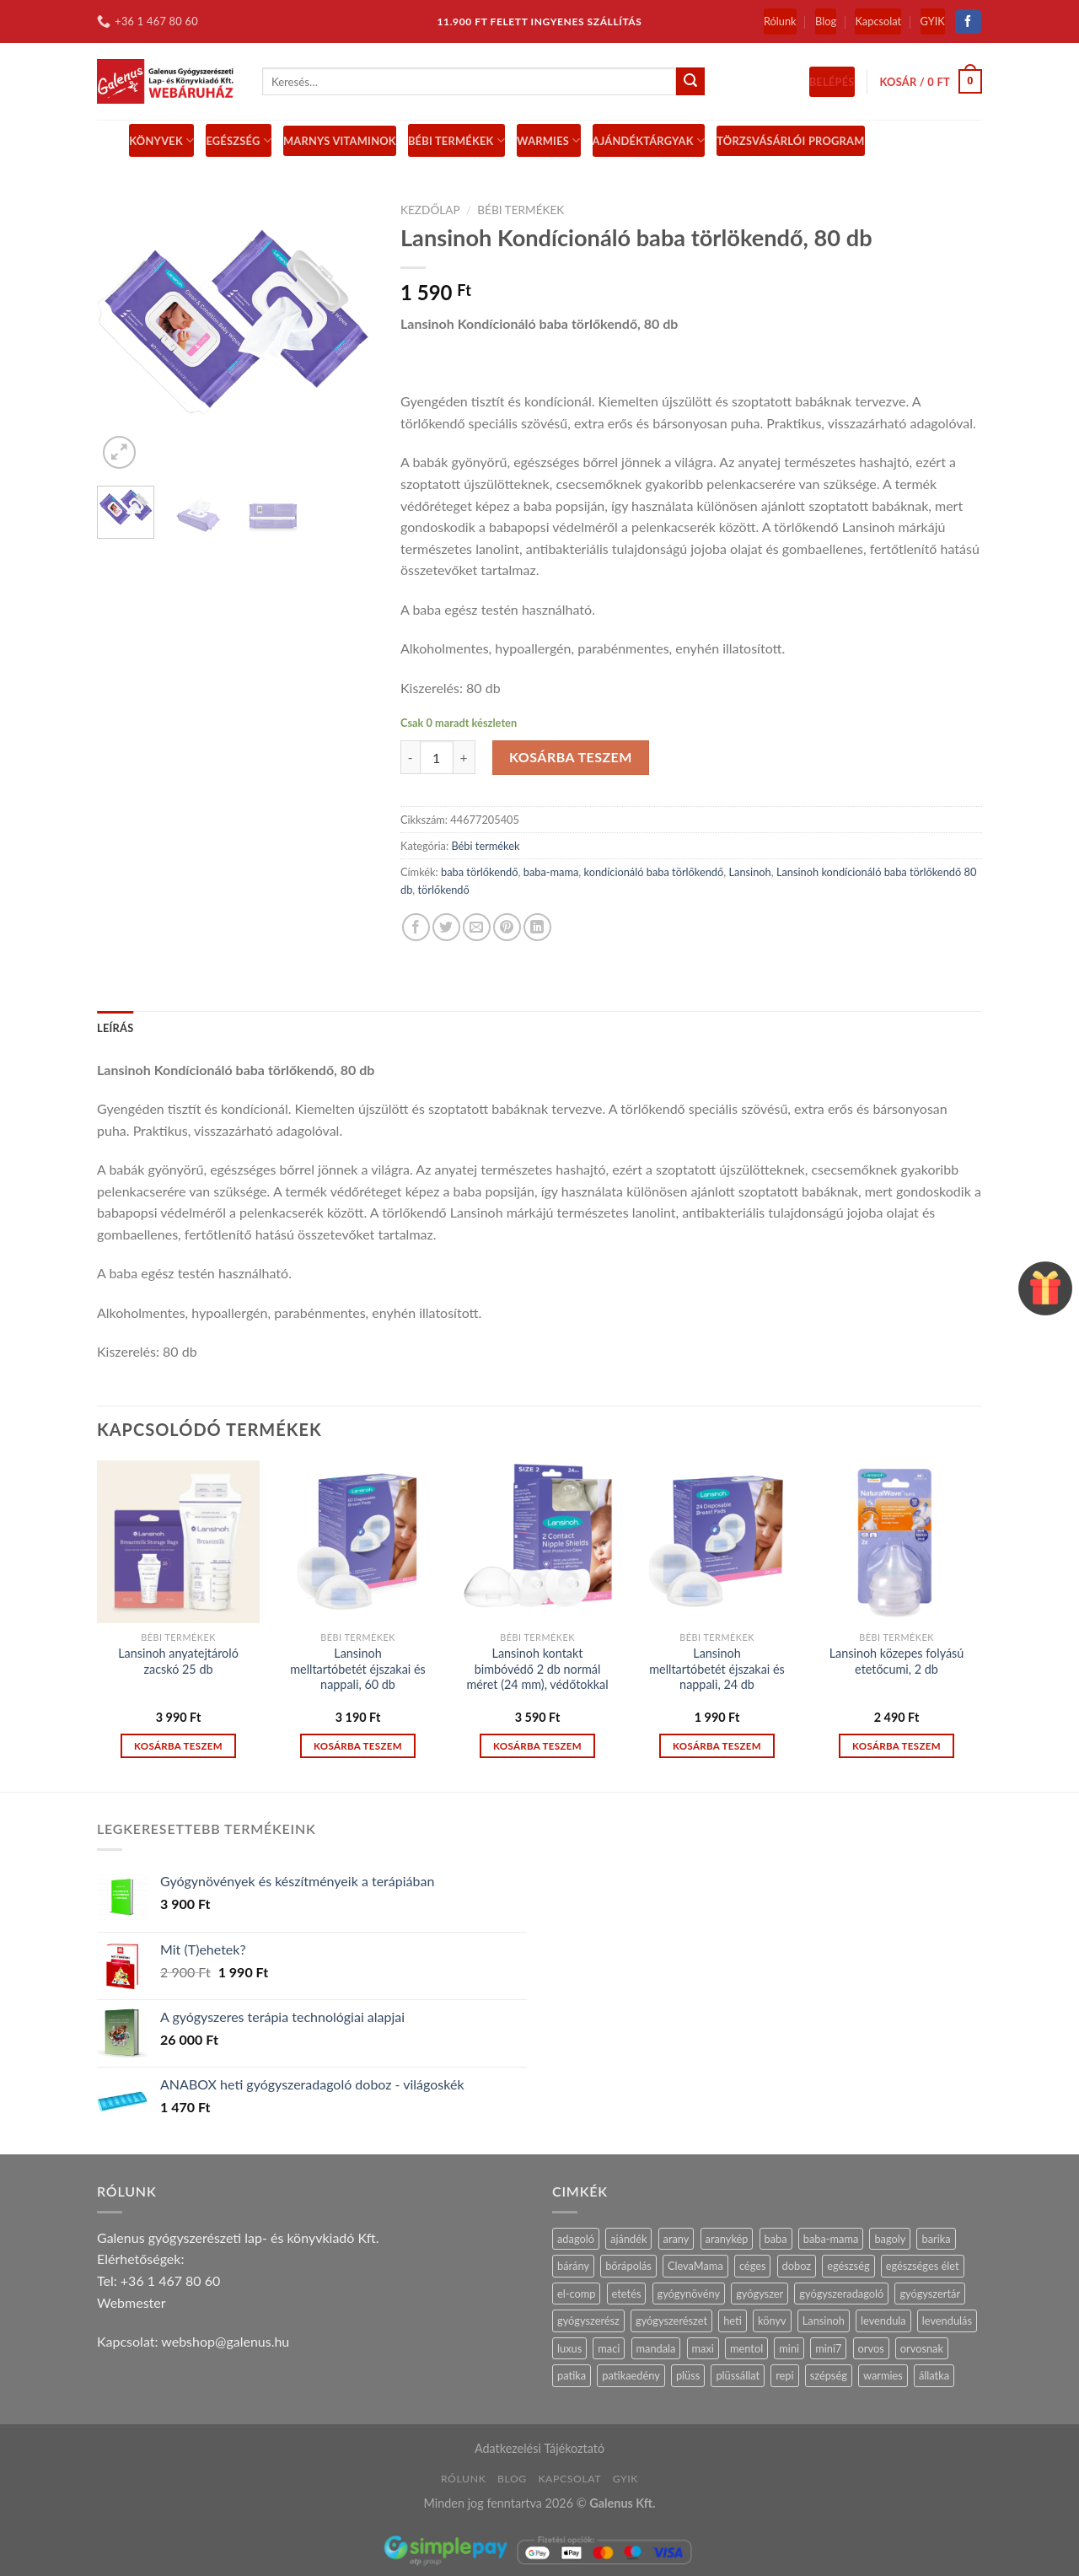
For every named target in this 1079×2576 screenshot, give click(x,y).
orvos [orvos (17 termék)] (871, 2348)
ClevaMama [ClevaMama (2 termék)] (695, 2265)
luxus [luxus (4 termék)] (569, 2348)
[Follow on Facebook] (967, 22)
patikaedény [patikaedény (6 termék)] (630, 2375)
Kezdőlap (430, 210)
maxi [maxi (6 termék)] (703, 2348)
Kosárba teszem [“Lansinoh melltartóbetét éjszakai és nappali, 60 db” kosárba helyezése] (358, 1745)
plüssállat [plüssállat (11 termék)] (738, 2375)
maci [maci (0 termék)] (609, 2348)
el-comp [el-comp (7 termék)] (576, 2293)
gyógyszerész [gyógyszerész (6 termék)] (588, 2320)
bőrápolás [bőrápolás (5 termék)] (628, 2265)
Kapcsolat (878, 21)
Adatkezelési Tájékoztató (539, 2448)
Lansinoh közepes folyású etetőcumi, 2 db (896, 1661)
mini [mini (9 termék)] (789, 2348)
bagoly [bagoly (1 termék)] (889, 2238)
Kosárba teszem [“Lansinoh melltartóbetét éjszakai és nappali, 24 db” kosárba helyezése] (717, 1745)
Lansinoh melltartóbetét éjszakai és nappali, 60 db (358, 1668)
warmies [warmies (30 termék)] (883, 2375)
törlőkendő (444, 889)
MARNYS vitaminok (339, 141)
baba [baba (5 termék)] (776, 2238)
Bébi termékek (520, 210)
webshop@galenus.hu (225, 2341)
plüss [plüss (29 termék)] (688, 2375)
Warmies (548, 140)
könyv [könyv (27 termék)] (772, 2320)
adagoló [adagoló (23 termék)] (575, 2238)
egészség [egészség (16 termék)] (848, 2265)
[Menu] (107, 140)
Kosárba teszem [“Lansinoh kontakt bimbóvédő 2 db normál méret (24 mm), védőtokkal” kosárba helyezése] (537, 1745)
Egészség (238, 140)
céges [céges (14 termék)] (752, 2265)
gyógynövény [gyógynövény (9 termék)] (689, 2293)
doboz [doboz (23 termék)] (797, 2265)
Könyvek (161, 140)
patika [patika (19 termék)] (571, 2375)
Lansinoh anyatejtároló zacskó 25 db (178, 1661)
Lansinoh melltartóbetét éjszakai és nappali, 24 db (717, 1668)
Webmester (131, 2302)
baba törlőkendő (479, 872)
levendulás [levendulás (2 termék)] (947, 2320)
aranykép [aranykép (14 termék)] (727, 2238)
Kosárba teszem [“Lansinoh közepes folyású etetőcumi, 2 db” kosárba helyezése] (896, 1745)
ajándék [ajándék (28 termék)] (628, 2238)
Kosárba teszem (570, 757)
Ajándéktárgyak (649, 140)
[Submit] (690, 81)
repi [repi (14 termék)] (784, 2375)
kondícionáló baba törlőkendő (654, 872)
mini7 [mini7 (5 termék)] (828, 2348)
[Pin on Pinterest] (507, 927)
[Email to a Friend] (477, 927)
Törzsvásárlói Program (790, 141)
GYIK (933, 21)
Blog (825, 21)
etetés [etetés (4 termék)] (626, 2293)
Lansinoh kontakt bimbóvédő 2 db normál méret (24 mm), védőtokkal (537, 1668)
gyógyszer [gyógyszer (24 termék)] (759, 2293)
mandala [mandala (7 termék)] (656, 2348)
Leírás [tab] (115, 1028)
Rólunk (780, 21)
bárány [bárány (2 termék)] (573, 2265)
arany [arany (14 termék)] (676, 2238)
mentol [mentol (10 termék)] (746, 2348)
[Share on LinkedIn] (537, 927)
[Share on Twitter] (446, 927)
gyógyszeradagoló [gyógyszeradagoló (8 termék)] (841, 2293)
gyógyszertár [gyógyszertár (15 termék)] (929, 2293)
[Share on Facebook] (416, 927)
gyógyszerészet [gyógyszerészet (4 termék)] (671, 2320)
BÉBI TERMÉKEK (456, 140)
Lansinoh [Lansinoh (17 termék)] (824, 2320)
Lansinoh (749, 872)
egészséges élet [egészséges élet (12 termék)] (922, 2265)
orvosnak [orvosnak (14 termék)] (921, 2348)
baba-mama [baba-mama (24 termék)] (831, 2238)
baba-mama (551, 872)
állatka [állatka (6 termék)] (934, 2375)
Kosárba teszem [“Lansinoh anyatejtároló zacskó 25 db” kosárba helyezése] (178, 1745)
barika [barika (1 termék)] (935, 2238)
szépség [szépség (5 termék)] (828, 2375)
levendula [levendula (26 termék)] (883, 2320)
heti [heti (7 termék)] (732, 2320)
